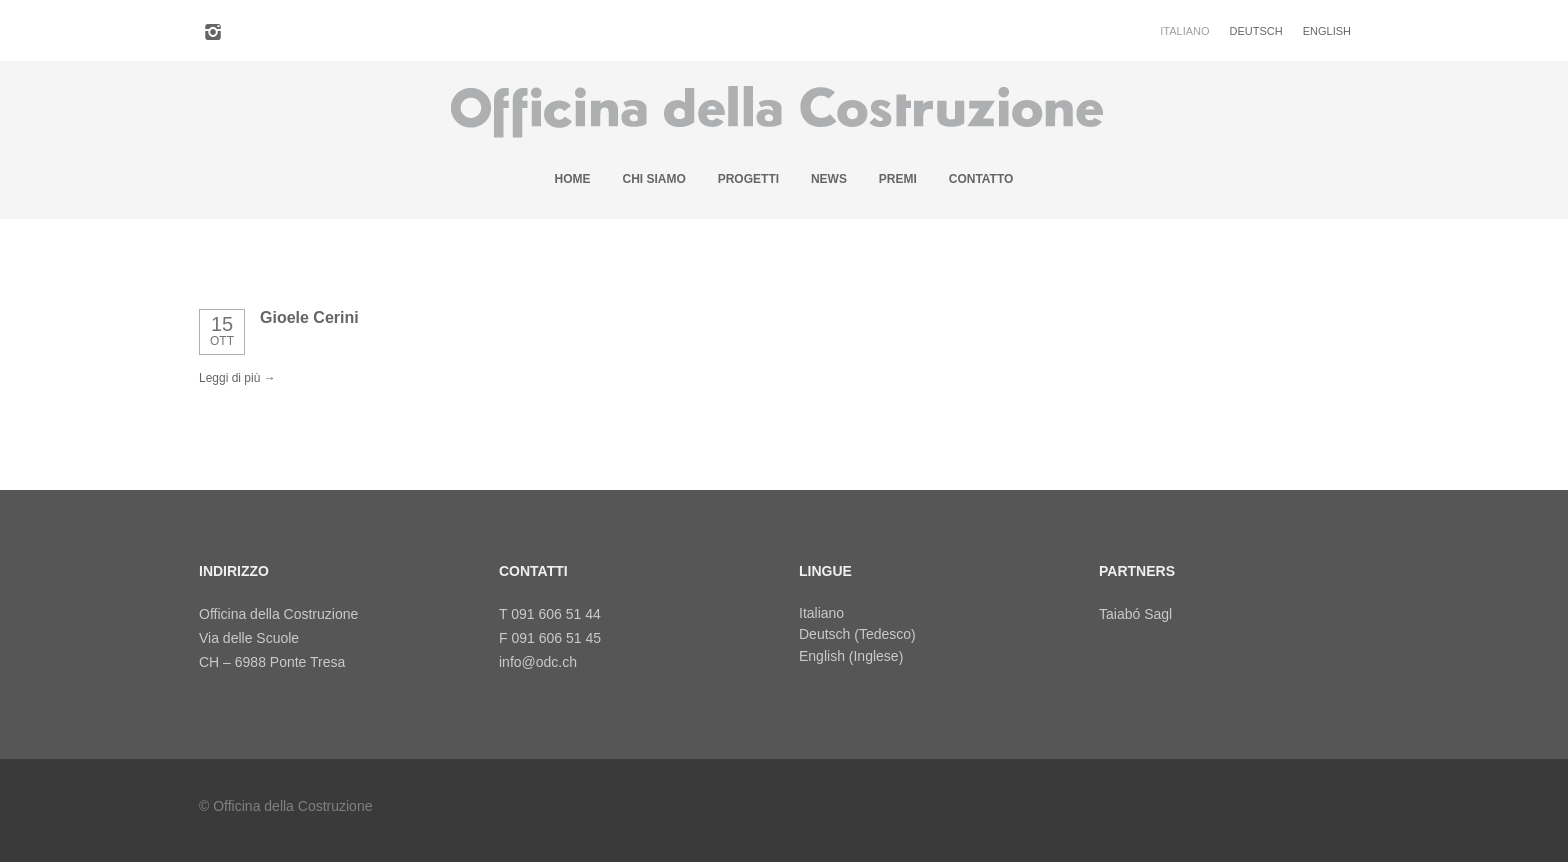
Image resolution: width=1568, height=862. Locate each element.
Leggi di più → (237, 378)
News (829, 179)
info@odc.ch (538, 662)
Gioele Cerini (309, 317)
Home (573, 179)
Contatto (981, 179)
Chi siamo (653, 179)
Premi (898, 179)
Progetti (748, 179)
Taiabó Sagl (1135, 614)
